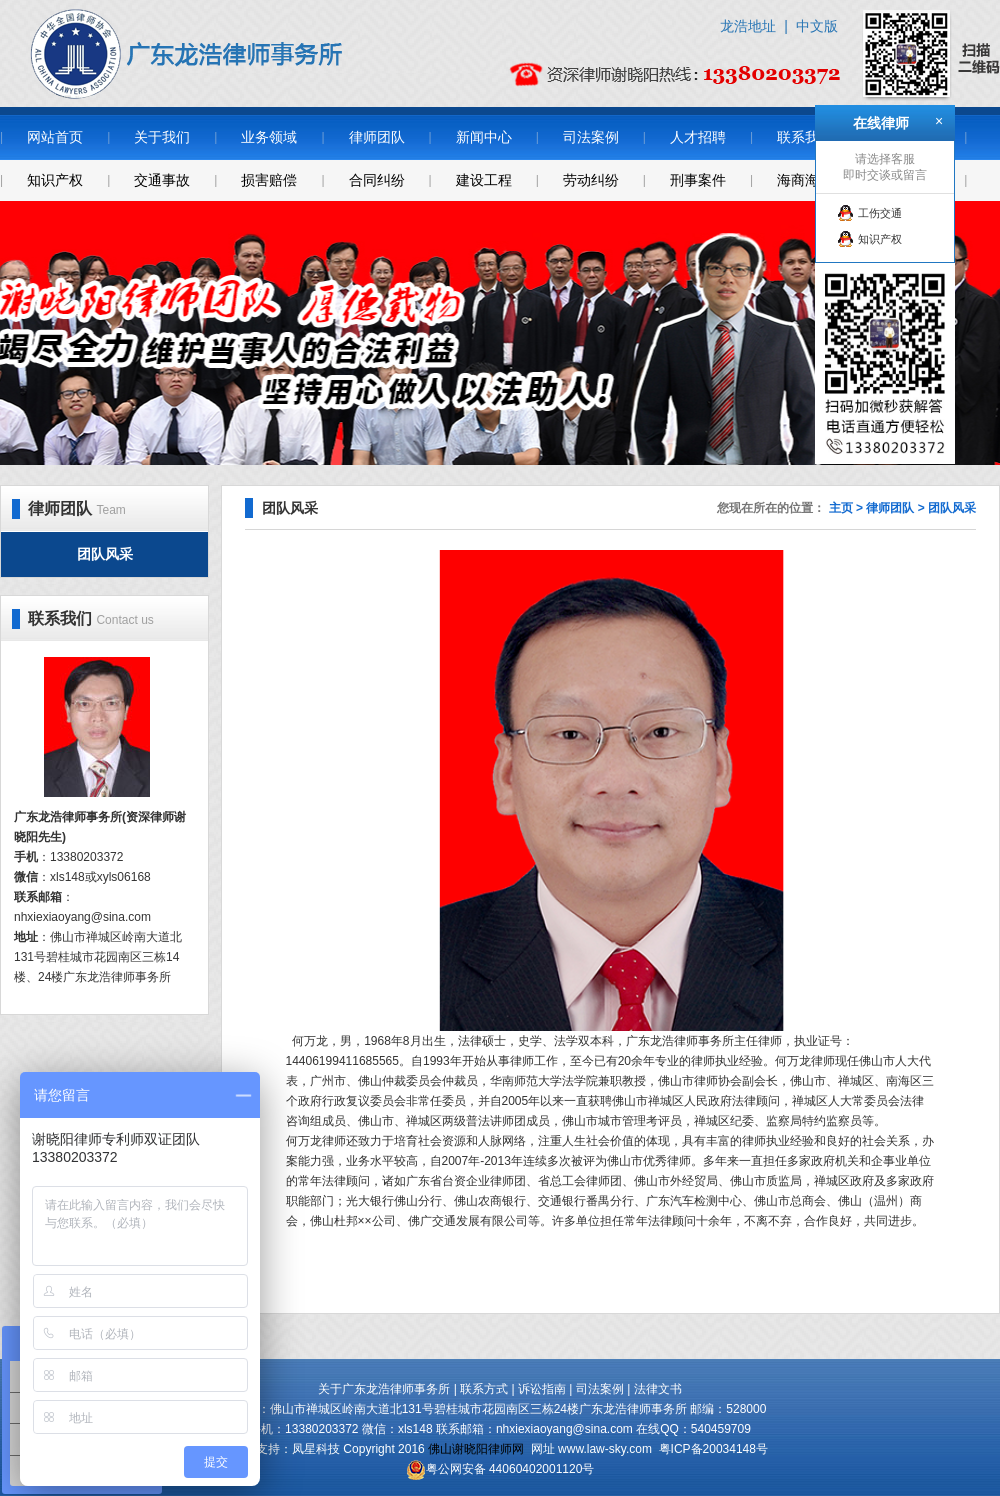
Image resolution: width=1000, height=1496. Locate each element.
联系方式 (484, 1389)
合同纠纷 (377, 180)
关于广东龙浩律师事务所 (384, 1389)
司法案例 (591, 137)
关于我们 (162, 137)
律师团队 (377, 137)
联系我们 (805, 137)
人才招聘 (698, 137)
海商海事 (805, 180)
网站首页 (55, 137)
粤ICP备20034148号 (713, 1449)
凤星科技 (316, 1449)
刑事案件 (698, 180)
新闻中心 (484, 137)
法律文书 (658, 1389)
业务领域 (269, 137)
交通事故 (162, 180)
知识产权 (55, 180)
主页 (841, 508)
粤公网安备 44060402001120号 (510, 1469)
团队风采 (105, 554)
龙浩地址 (748, 26)
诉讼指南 (542, 1389)
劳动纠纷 (591, 180)
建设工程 (484, 180)
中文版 (817, 26)
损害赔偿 (269, 180)
